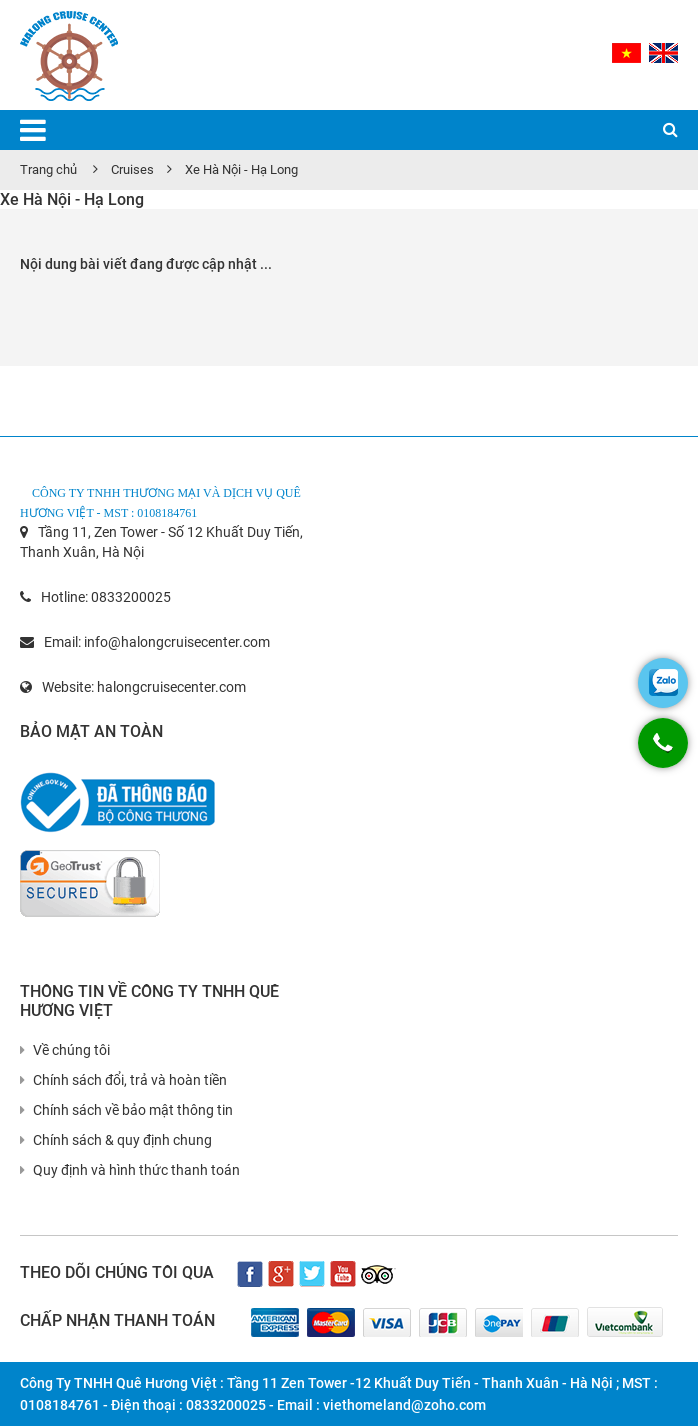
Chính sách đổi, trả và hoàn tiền (123, 1080)
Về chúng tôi (65, 1050)
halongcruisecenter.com (171, 687)
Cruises (132, 169)
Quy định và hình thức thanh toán (130, 1170)
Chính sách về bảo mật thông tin (126, 1110)
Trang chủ (48, 169)
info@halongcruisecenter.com (177, 642)
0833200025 (131, 597)
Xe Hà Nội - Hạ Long (241, 169)
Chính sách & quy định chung (116, 1140)
